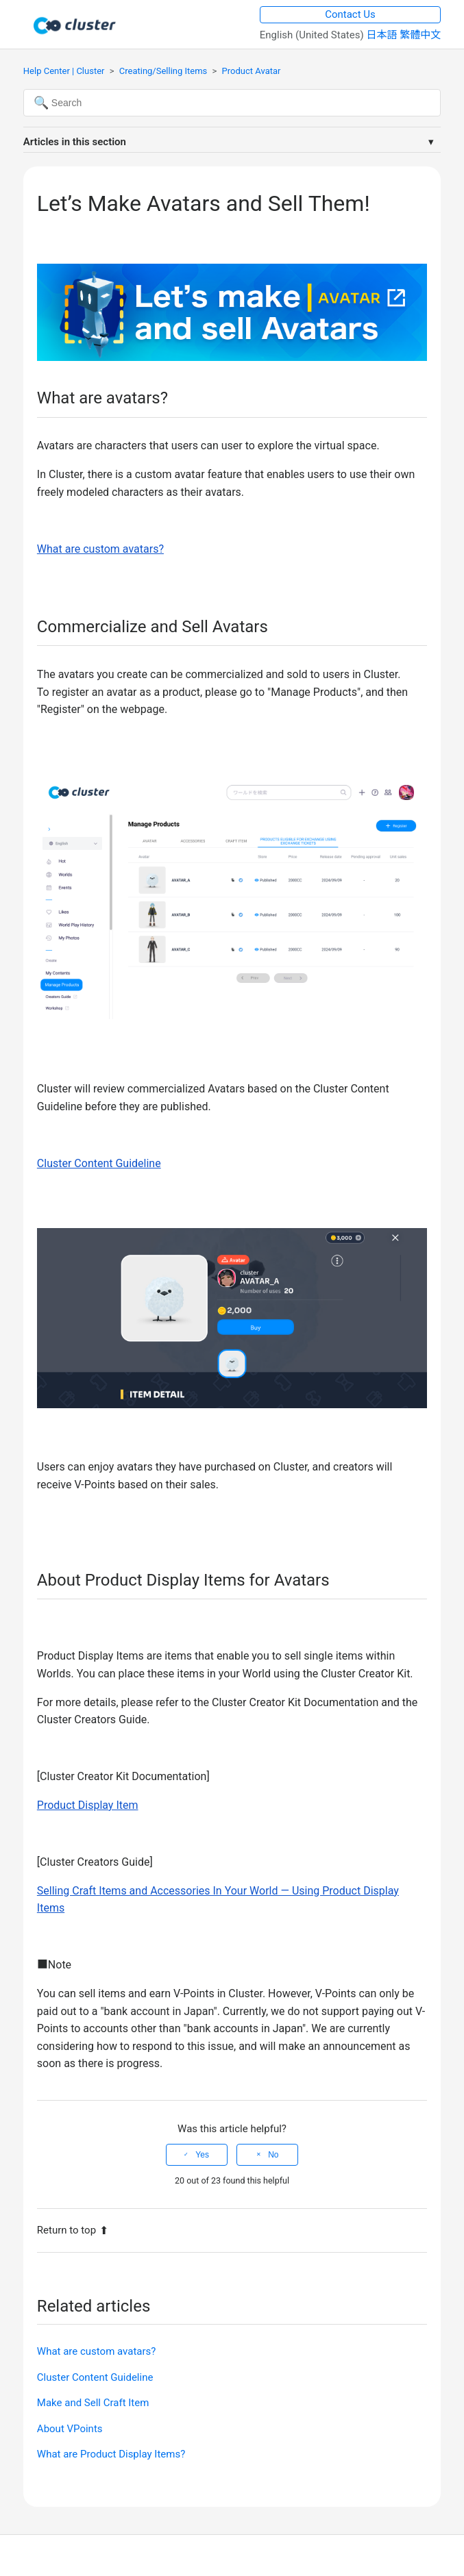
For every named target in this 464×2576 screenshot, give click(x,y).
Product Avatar (251, 71)
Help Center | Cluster (64, 71)
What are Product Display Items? (111, 2454)
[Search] (232, 102)
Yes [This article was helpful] (202, 2155)
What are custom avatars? (96, 2351)
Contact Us (350, 14)
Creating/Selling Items (163, 71)
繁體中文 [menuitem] (420, 35)
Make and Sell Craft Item (93, 2403)
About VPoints (70, 2429)
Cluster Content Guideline (95, 2377)
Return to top (72, 2230)
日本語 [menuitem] (383, 35)
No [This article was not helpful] (273, 2155)
